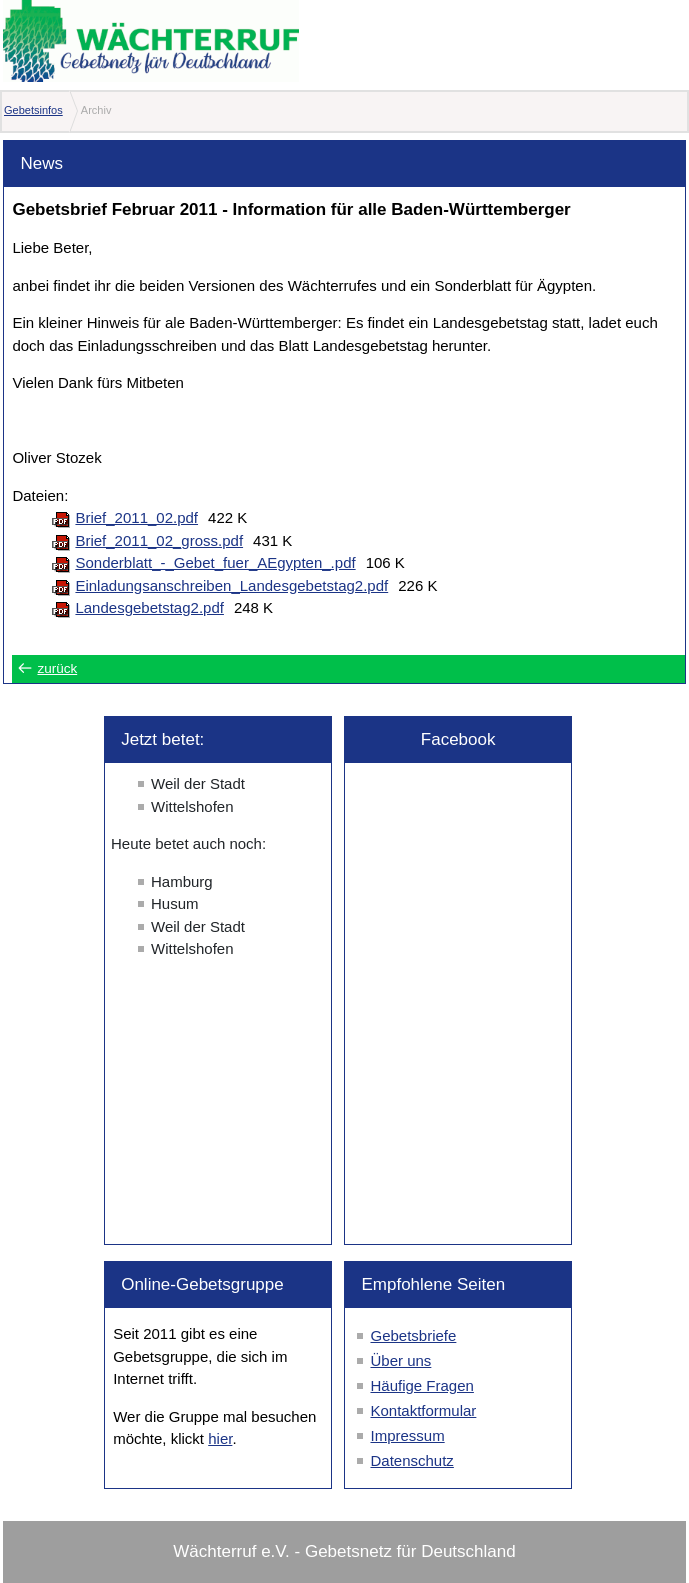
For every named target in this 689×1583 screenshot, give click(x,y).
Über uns (400, 1360)
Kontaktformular (423, 1410)
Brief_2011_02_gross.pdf (159, 540)
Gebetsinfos (33, 110)
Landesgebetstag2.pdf (149, 607)
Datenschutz (411, 1460)
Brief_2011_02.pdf (136, 517)
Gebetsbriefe (413, 1335)
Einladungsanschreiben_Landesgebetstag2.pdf (231, 585)
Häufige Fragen (421, 1385)
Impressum (407, 1435)
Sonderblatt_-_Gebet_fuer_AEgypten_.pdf (215, 562)
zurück (57, 668)
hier (220, 1438)
